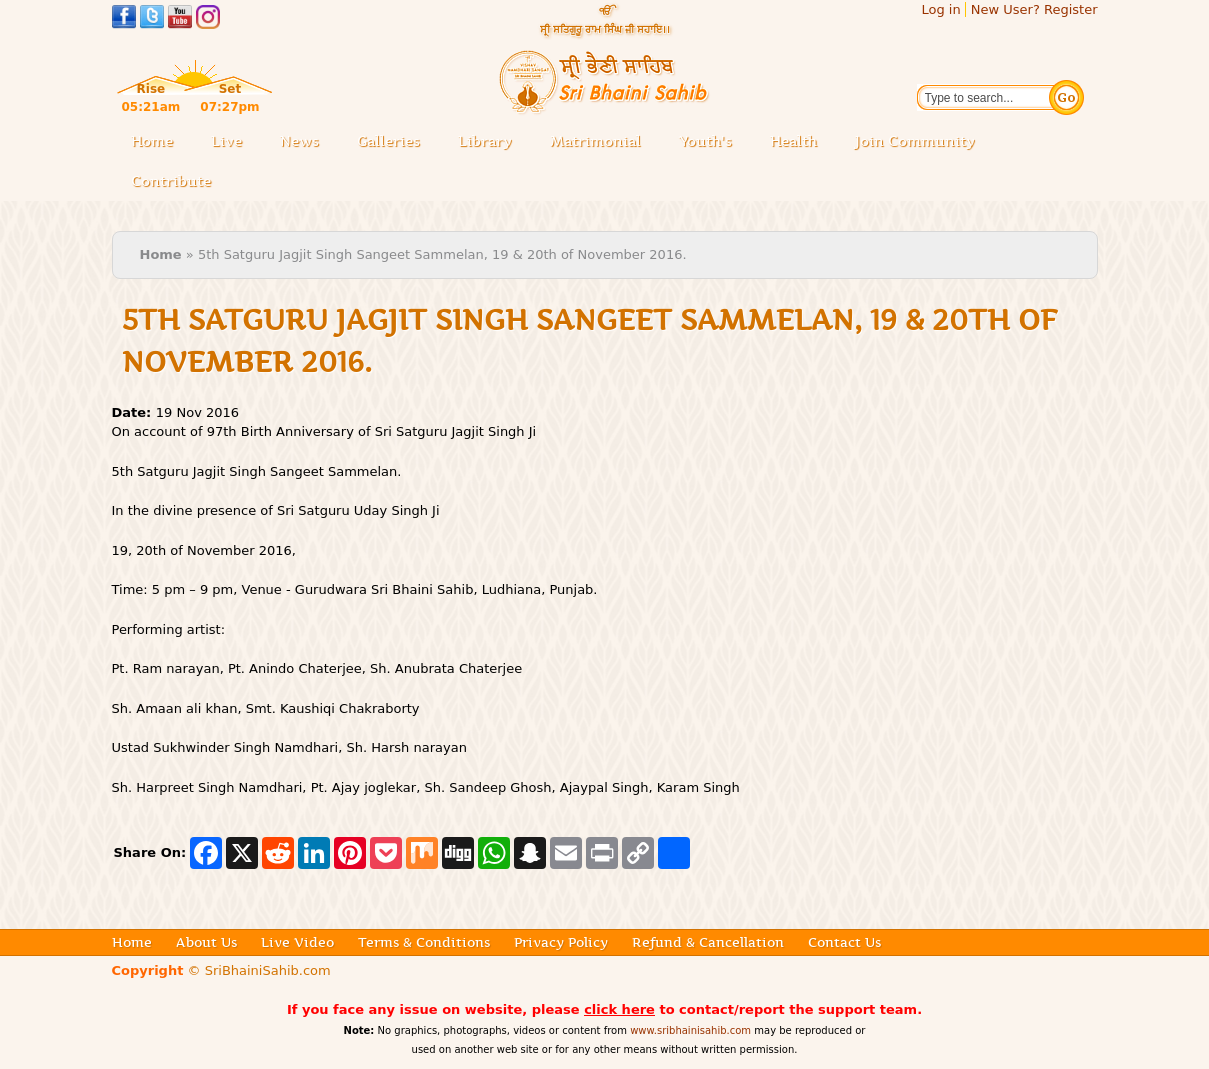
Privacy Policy (561, 942)
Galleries (394, 142)
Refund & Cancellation (708, 942)
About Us (206, 942)
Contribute (177, 182)
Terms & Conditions (424, 942)
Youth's (705, 141)
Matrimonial (595, 141)
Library (491, 142)
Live (232, 142)
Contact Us (844, 942)
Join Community (915, 141)
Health (793, 141)
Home (152, 141)
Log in (940, 9)
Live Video (297, 942)
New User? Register (1034, 9)
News (299, 141)
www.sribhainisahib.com (690, 1030)
